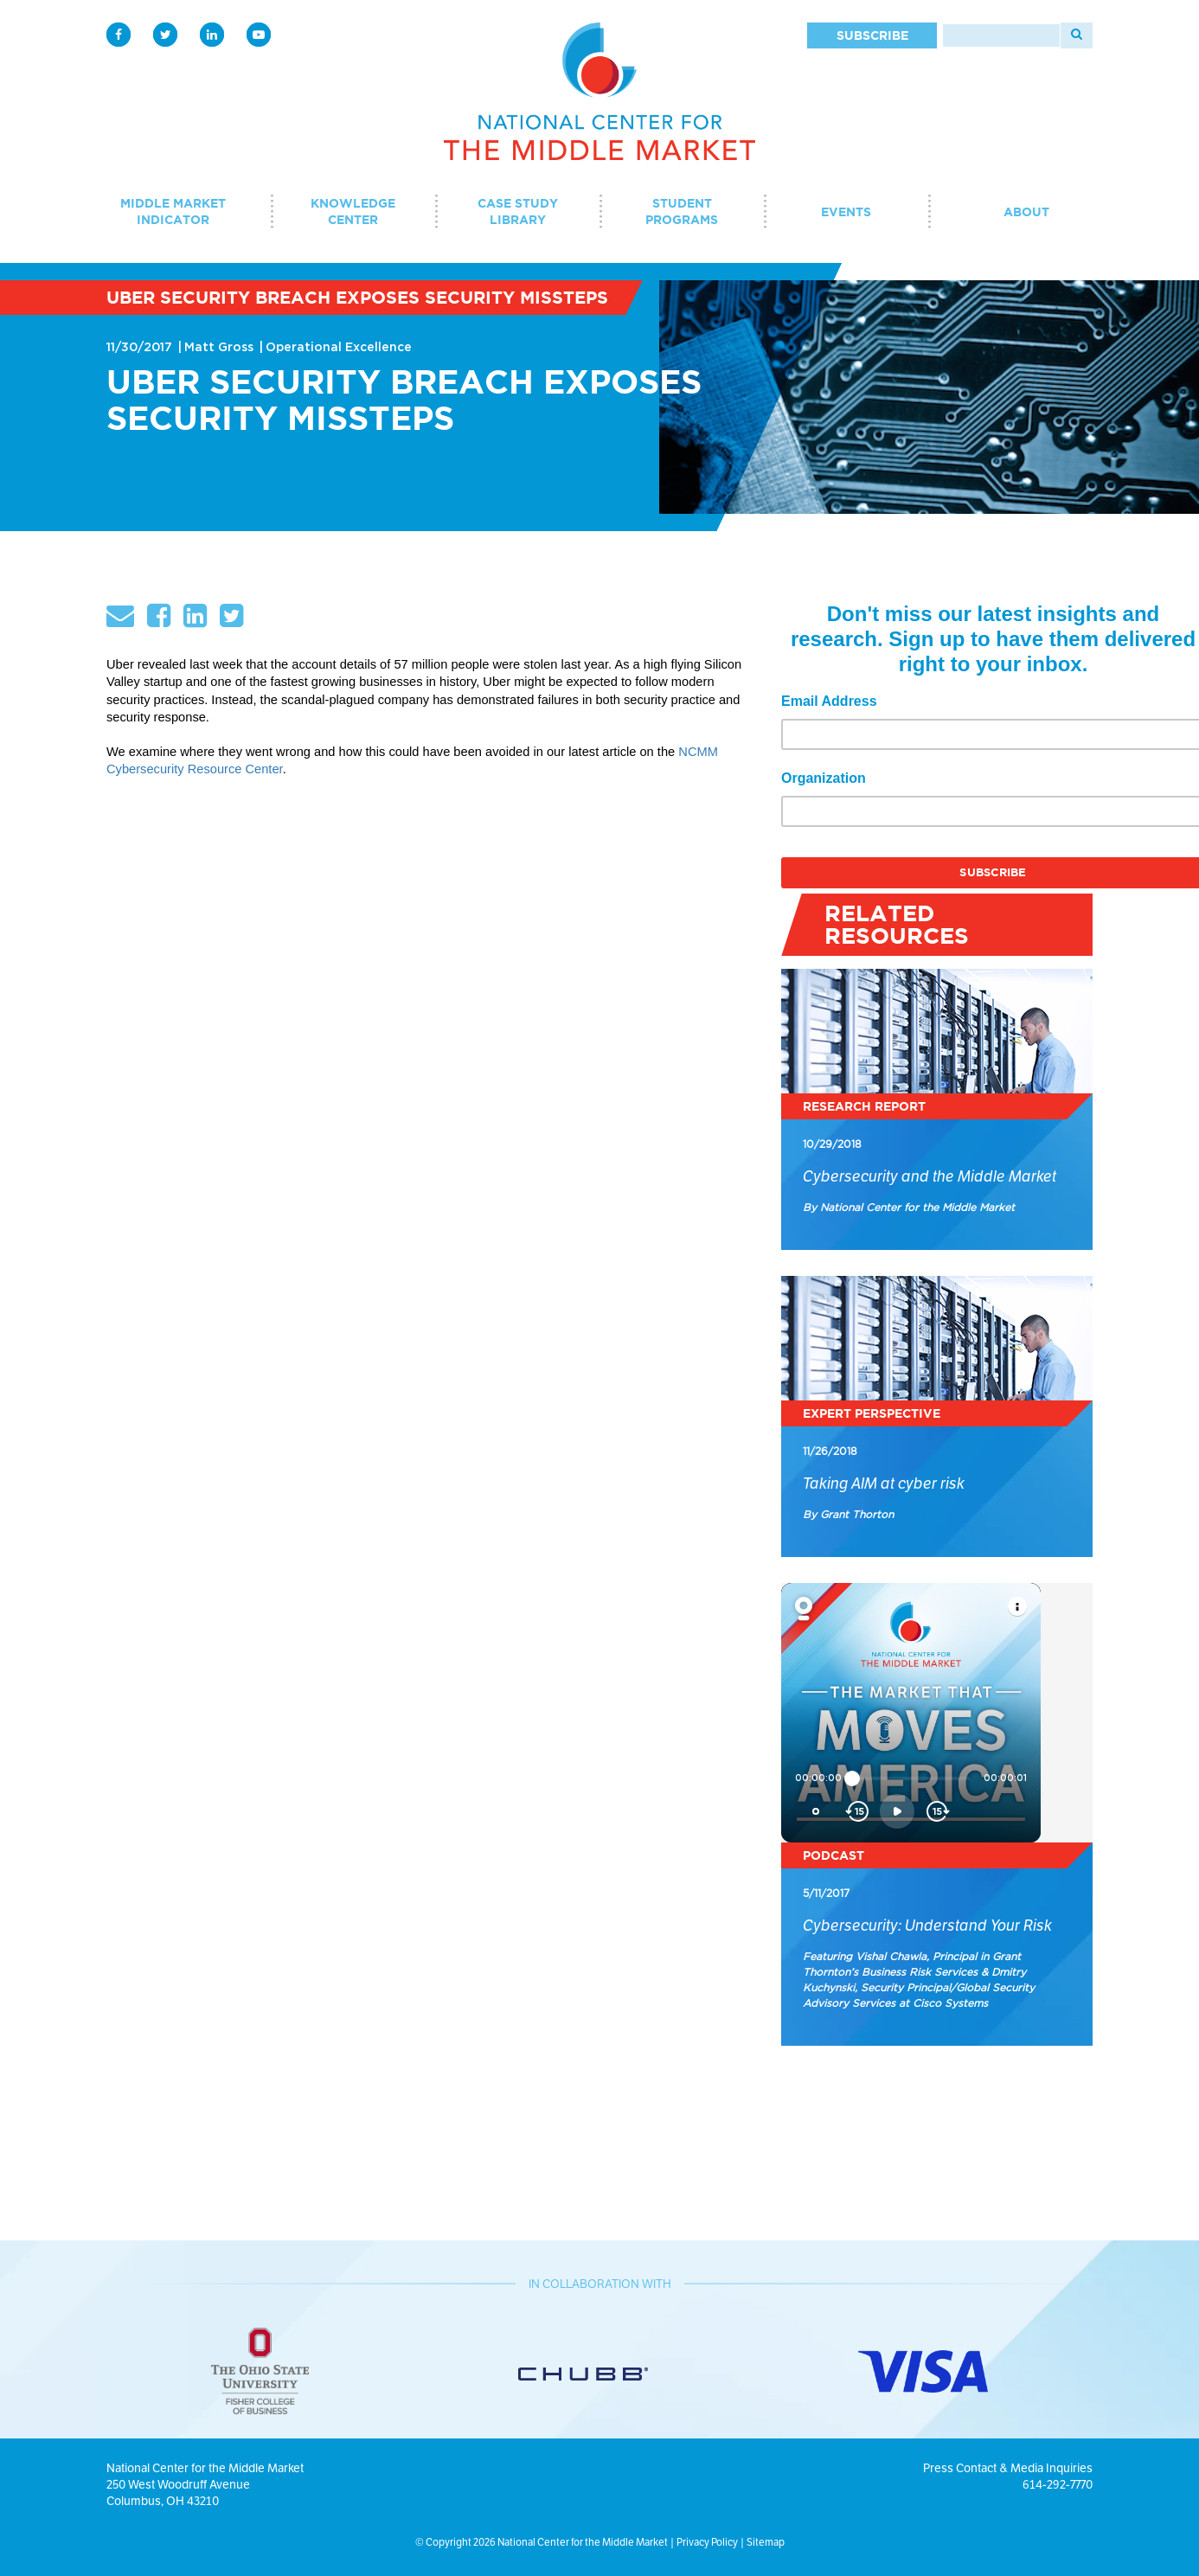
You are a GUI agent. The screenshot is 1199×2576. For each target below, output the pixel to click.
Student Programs (681, 211)
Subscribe (872, 35)
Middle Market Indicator (173, 211)
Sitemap (766, 2541)
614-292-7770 (1058, 2484)
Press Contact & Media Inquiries (1008, 2468)
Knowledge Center (353, 211)
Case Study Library (518, 211)
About (1026, 212)
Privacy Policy (707, 2541)
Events (846, 212)
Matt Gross (218, 348)
